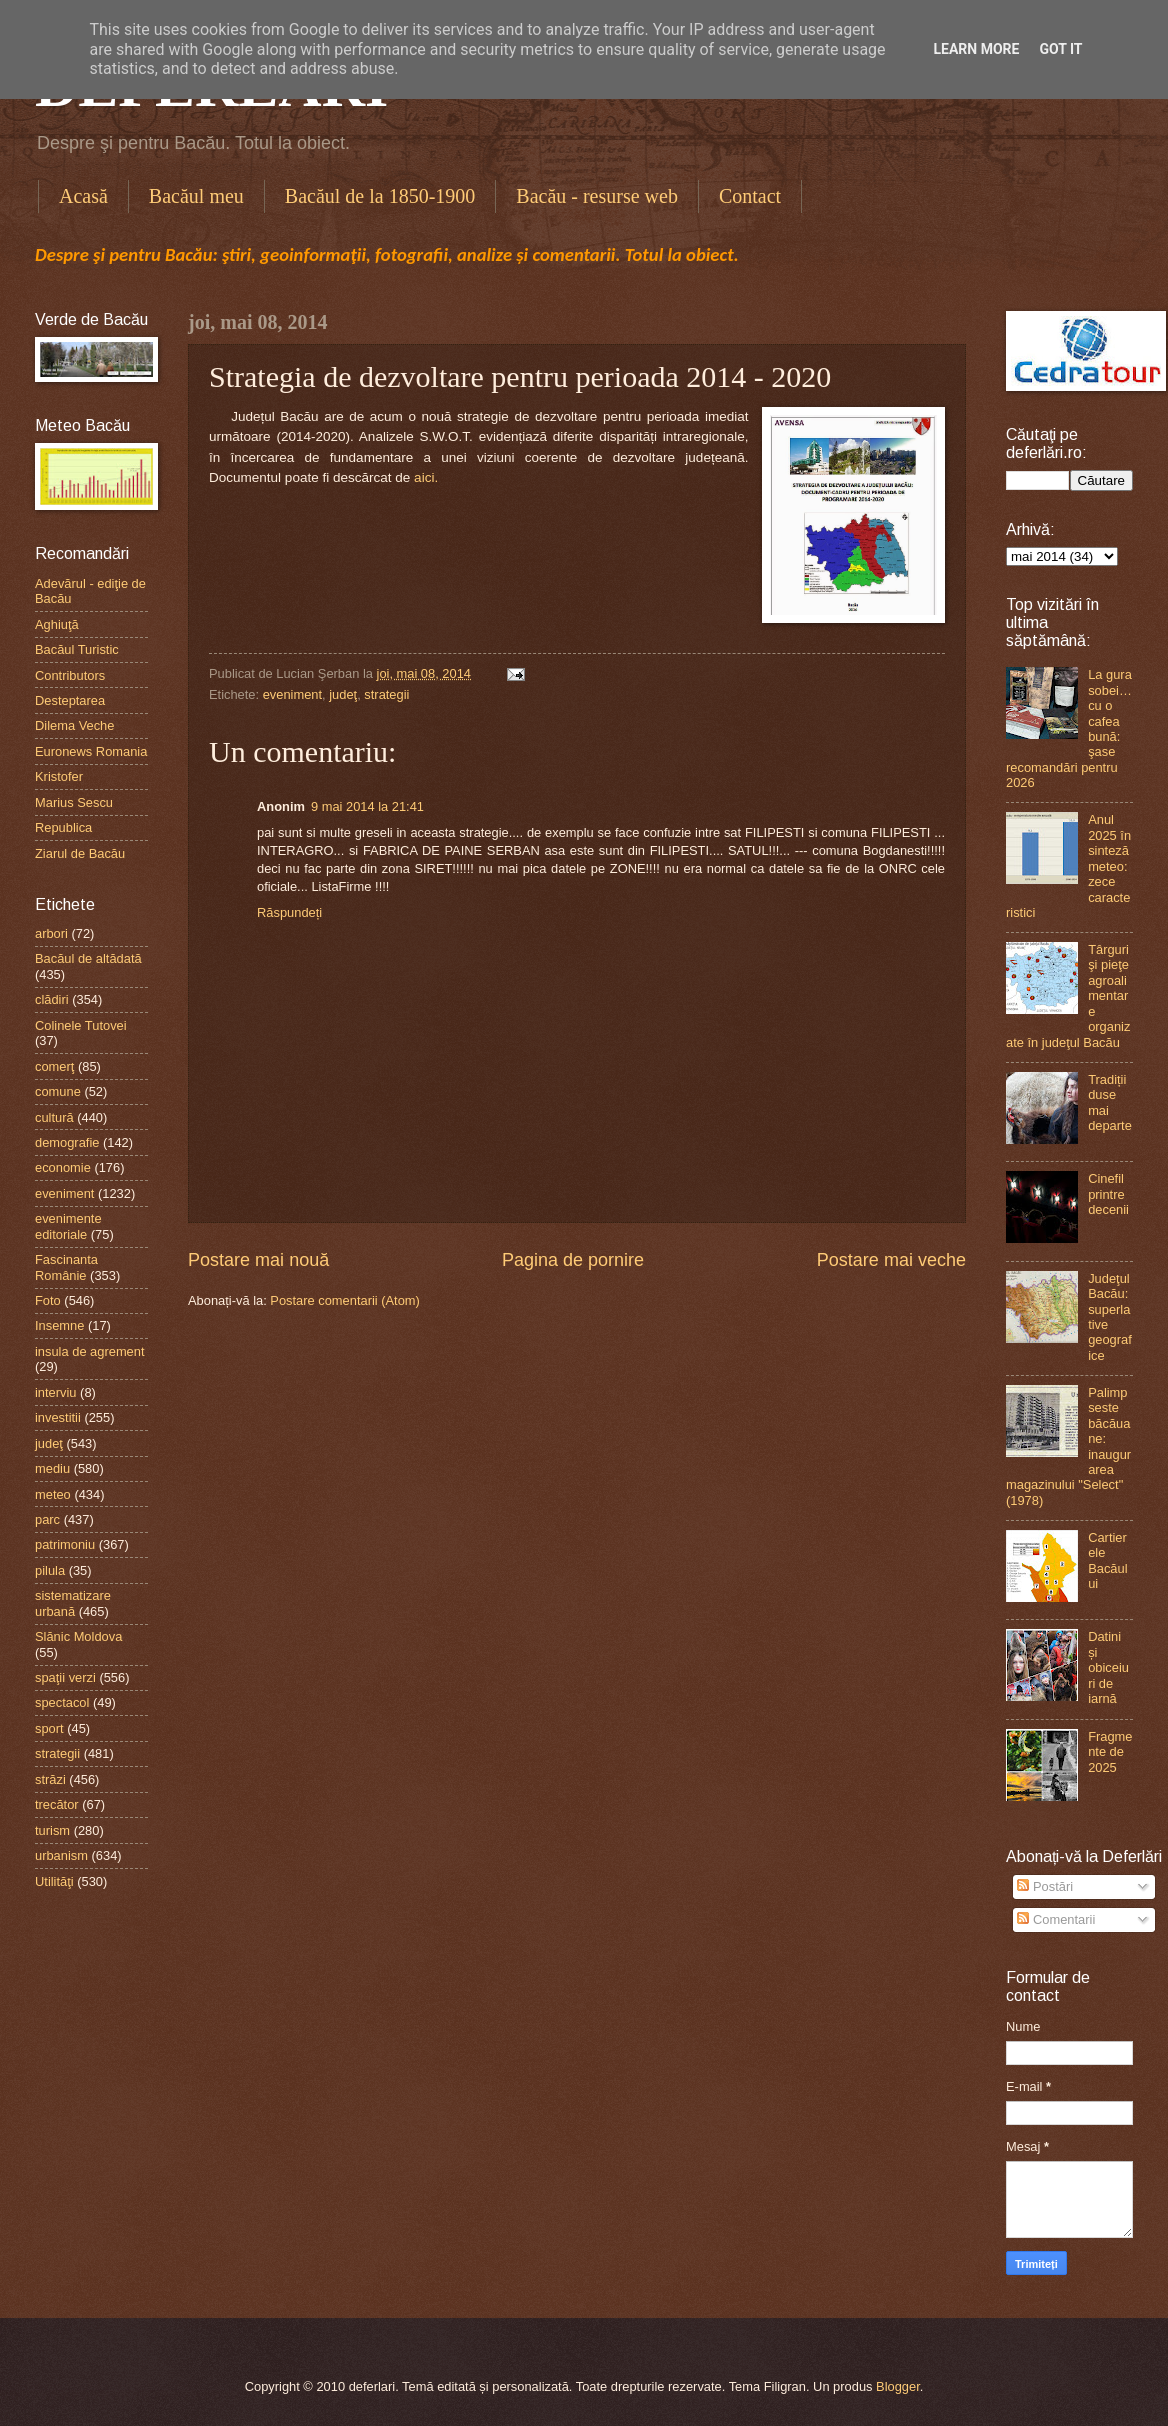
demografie (67, 1142)
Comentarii (1056, 1919)
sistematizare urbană (73, 1603)
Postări (1045, 1886)
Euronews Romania (91, 751)
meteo (53, 1494)
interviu (56, 1392)
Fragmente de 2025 (1110, 1752)
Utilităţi (54, 1881)
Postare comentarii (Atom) (345, 1300)
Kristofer (59, 776)
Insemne (59, 1325)
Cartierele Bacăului (1107, 1560)
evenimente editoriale (68, 1226)
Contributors (70, 675)
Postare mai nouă (258, 1260)
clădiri (52, 999)
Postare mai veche (891, 1260)
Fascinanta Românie (66, 1267)
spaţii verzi (65, 1677)
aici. (424, 477)
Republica (63, 827)
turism (52, 1830)
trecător (57, 1804)
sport (49, 1728)
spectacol (62, 1702)
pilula (50, 1570)
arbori (51, 933)
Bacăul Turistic (77, 649)
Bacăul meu (196, 196)
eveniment (292, 694)
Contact (750, 196)
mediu (52, 1468)
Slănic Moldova (78, 1636)
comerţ (54, 1066)
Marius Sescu (74, 802)
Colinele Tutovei (81, 1025)
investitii (58, 1417)
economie (63, 1167)
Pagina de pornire (573, 1260)
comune (58, 1091)
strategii (386, 694)
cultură (54, 1117)
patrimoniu (65, 1544)
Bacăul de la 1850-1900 (380, 196)
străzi (50, 1779)
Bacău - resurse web (597, 196)
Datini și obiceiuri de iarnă (1108, 1667)
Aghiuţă (57, 624)
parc (47, 1519)
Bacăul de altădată (88, 958)
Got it (1060, 49)
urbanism (61, 1855)
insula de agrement (90, 1351)
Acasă (83, 196)
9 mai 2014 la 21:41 (367, 806)
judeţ (343, 694)
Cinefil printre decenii (1108, 1194)
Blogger (898, 2386)
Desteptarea (70, 700)
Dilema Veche (74, 725)
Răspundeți (289, 912)
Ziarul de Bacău (80, 853)
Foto (48, 1300)
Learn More (976, 49)
